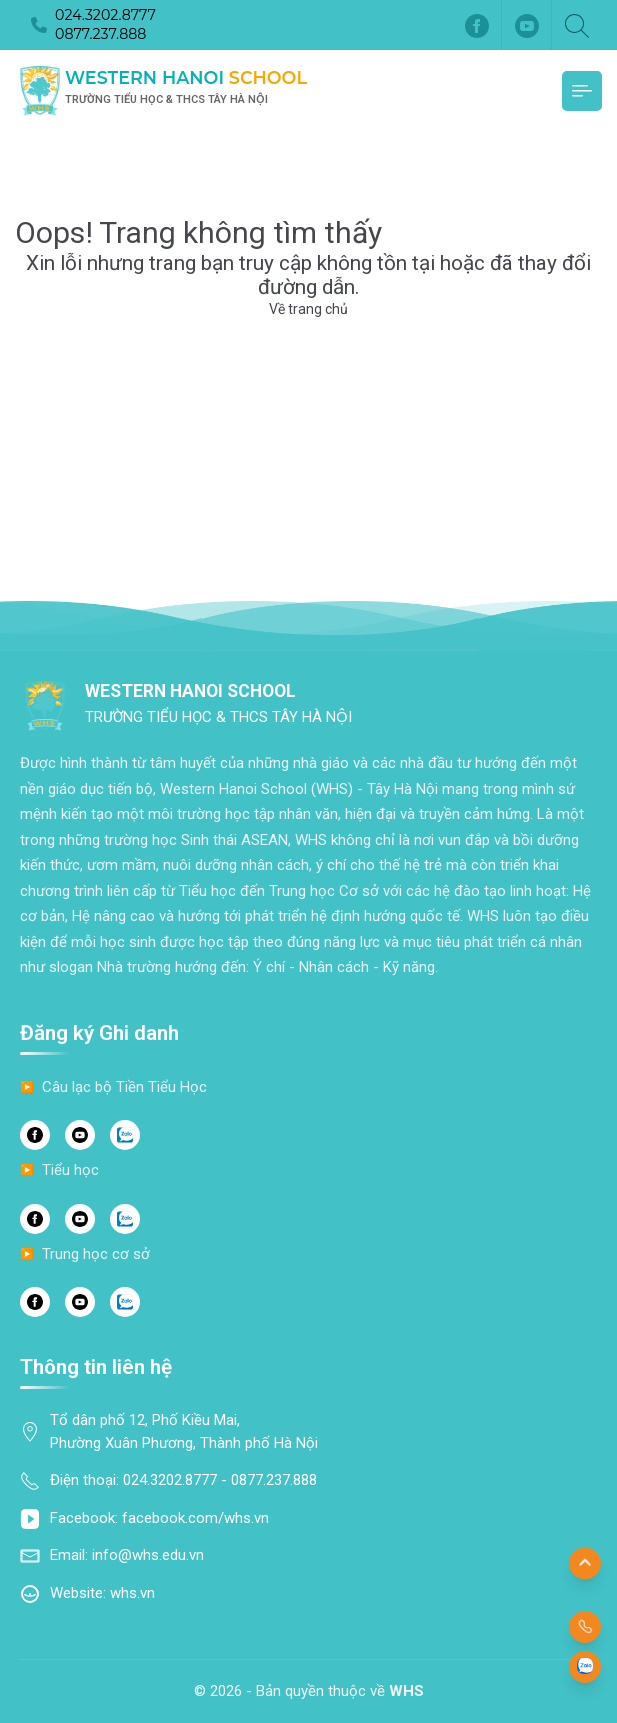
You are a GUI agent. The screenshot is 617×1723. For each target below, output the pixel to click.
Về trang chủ (308, 309)
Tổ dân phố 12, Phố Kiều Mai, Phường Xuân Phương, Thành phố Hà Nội (184, 1431)
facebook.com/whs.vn (195, 1518)
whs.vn (132, 1593)
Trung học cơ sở (96, 1254)
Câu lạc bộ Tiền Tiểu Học (124, 1087)
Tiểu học (70, 1170)
